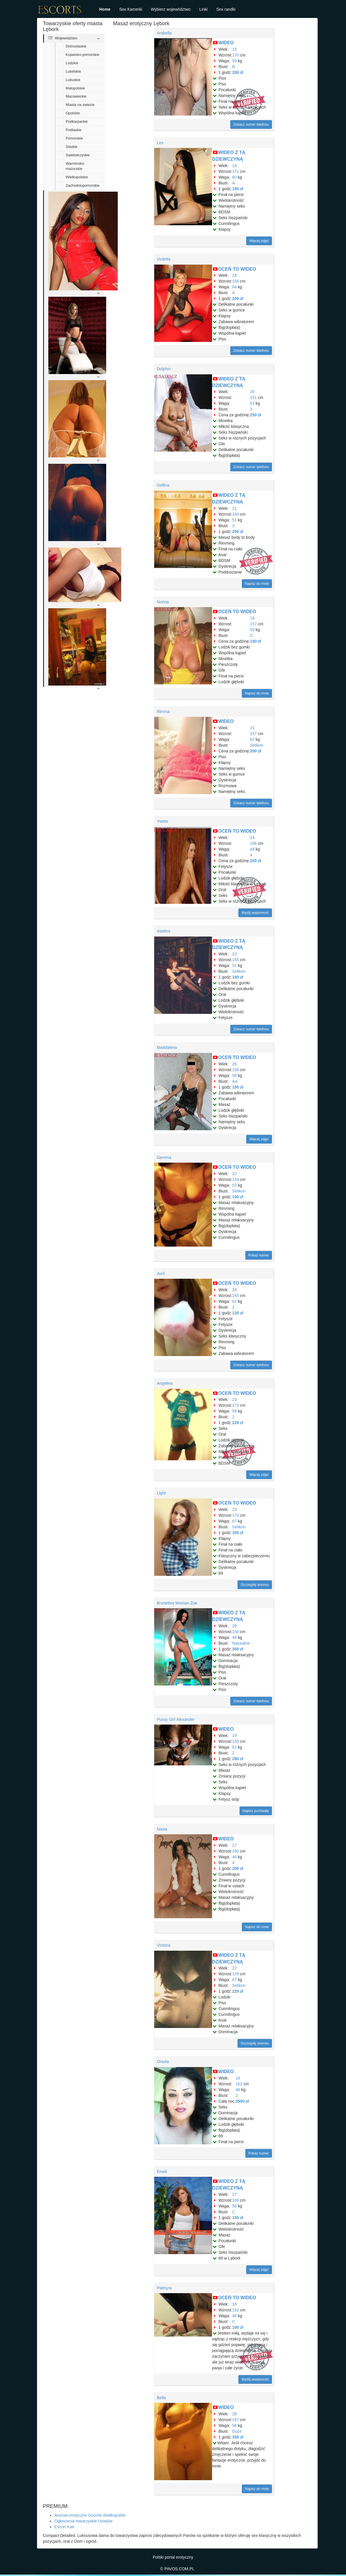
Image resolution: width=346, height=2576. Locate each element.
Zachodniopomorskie (83, 186)
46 (234, 1857)
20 (252, 391)
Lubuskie (73, 80)
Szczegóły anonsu (255, 1585)
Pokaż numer (259, 1255)
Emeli (162, 2171)
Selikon (256, 745)
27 (234, 1845)
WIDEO (226, 42)
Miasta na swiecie (80, 105)
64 (234, 287)
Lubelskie (73, 71)
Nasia (162, 1829)
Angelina (165, 1383)
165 (235, 959)
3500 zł (242, 2101)
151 (253, 397)
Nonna (163, 602)
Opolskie (73, 113)
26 (234, 1064)
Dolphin (163, 369)
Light (161, 1493)
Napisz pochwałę (256, 1811)
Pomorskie (74, 138)
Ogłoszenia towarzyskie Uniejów (83, 2521)
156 (235, 281)
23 (234, 954)
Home (105, 9)
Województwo (62, 38)
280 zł (237, 1758)
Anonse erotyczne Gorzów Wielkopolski (90, 2515)
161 (238, 2084)
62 (252, 739)
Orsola (163, 2061)
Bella (161, 2397)
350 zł (237, 1532)
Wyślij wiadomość (255, 913)
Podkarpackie (77, 122)
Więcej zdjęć (259, 241)
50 (252, 629)
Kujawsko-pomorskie (82, 55)
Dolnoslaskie (76, 46)
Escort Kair (64, 2526)
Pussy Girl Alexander (175, 1719)
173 (235, 1405)
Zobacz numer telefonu (251, 124)
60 (234, 177)
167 (235, 2419)
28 (234, 1626)
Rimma (163, 711)
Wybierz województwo (171, 9)
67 (234, 1521)
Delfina (163, 485)
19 (234, 49)
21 (234, 508)
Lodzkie (72, 63)
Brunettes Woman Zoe (177, 1603)
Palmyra (164, 2288)
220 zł (237, 1422)
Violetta (163, 259)
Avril (161, 1273)
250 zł (255, 415)
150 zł (237, 188)
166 (253, 843)
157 (253, 624)
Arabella (164, 33)
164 (235, 514)
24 (252, 837)
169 (235, 2200)
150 (235, 1631)
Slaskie (72, 147)
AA (235, 1081)
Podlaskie (74, 130)
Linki (203, 9)
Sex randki (225, 9)
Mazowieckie (76, 96)
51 (234, 520)
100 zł (237, 1087)
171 (235, 171)
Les (160, 142)
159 (235, 1974)
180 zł (237, 977)
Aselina (163, 931)
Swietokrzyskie (78, 155)
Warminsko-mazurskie (75, 166)
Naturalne (241, 1643)
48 (252, 849)
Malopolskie (75, 88)
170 (235, 55)
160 (235, 1851)
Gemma (164, 1157)
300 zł (237, 1649)
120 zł (237, 1313)
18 (234, 275)
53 (252, 403)
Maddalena (167, 1047)
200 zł (237, 72)
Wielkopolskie (77, 177)
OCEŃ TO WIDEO (237, 269)
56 (234, 2206)
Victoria (163, 1945)
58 (234, 1075)
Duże (237, 2431)
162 (235, 2310)
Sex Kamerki (130, 9)
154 (235, 1179)
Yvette (162, 821)
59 (234, 60)
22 (234, 1173)
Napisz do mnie (257, 584)
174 (235, 1515)
